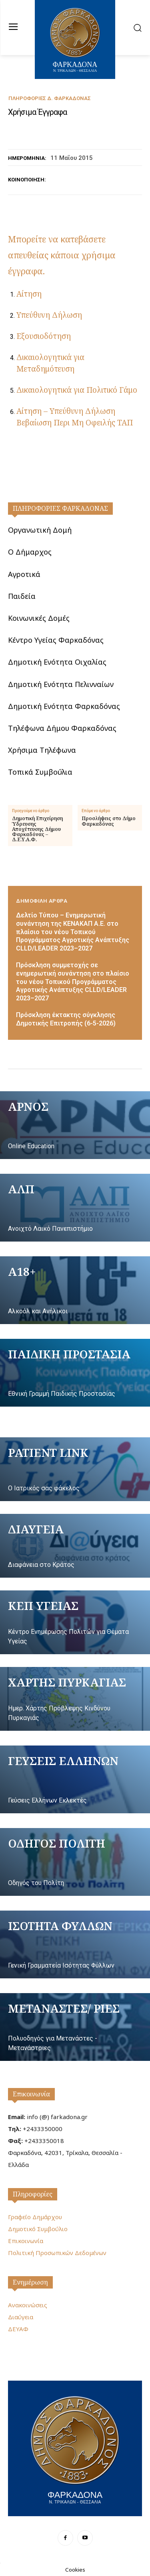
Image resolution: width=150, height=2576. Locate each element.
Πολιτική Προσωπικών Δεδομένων (57, 2253)
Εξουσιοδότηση (43, 336)
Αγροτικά (24, 574)
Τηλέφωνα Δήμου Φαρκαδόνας (62, 728)
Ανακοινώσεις (27, 2305)
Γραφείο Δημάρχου (35, 2217)
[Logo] (75, 2447)
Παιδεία (22, 596)
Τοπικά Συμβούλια (40, 772)
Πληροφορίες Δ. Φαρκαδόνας (49, 98)
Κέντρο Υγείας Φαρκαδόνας (56, 640)
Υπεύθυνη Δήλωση (49, 315)
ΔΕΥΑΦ (18, 2329)
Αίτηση (29, 294)
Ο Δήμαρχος (30, 552)
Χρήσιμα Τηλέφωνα (42, 750)
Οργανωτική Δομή (40, 530)
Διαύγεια (20, 2317)
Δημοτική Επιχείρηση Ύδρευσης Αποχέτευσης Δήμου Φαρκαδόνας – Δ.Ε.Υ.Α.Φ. (37, 829)
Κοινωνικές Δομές (39, 618)
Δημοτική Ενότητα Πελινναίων (61, 684)
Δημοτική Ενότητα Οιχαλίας (57, 662)
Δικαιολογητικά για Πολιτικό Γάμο (76, 390)
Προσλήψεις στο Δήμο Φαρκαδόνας (109, 821)
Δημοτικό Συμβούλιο (38, 2229)
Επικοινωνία (31, 2094)
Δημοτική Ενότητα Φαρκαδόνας (64, 706)
